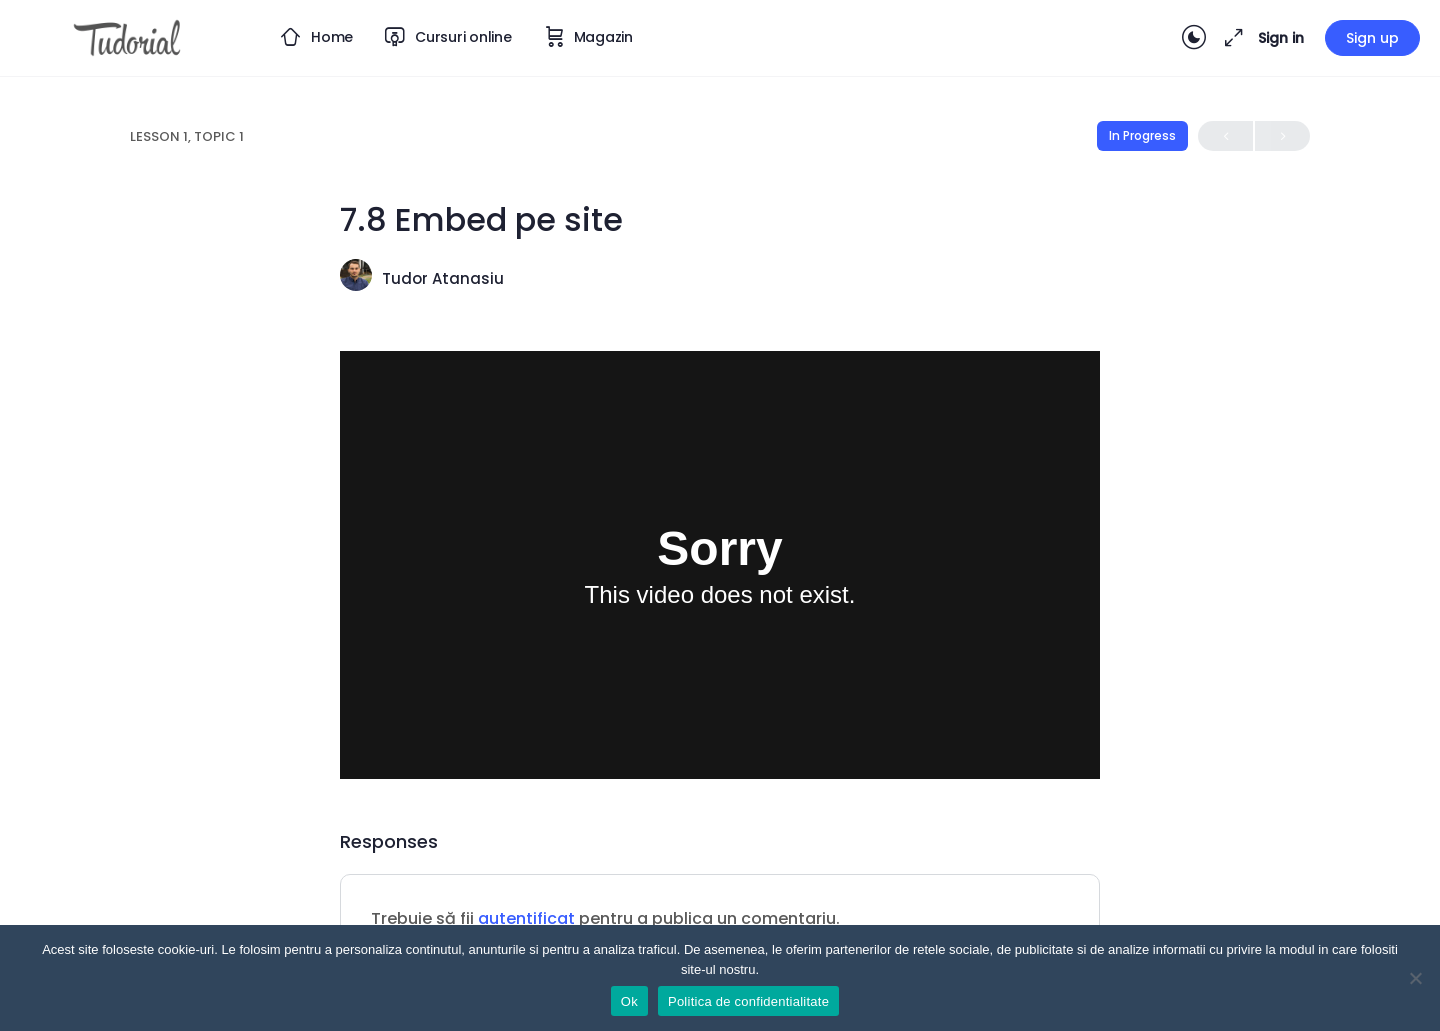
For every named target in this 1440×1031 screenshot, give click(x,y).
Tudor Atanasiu (443, 278)
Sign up (1372, 38)
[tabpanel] (720, 565)
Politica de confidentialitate (748, 1001)
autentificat (526, 918)
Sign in (1281, 38)
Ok (629, 1001)
